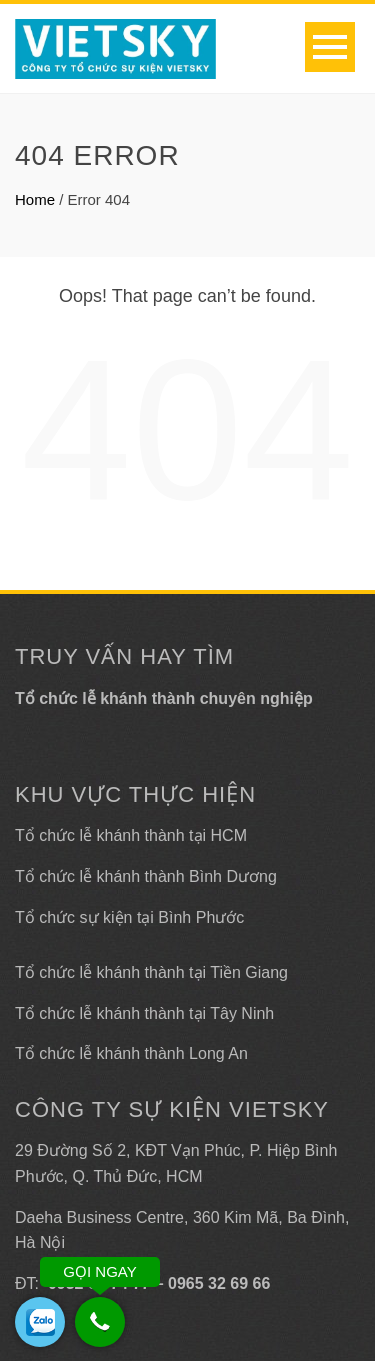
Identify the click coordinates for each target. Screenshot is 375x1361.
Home (35, 199)
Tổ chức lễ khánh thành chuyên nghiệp (164, 698)
